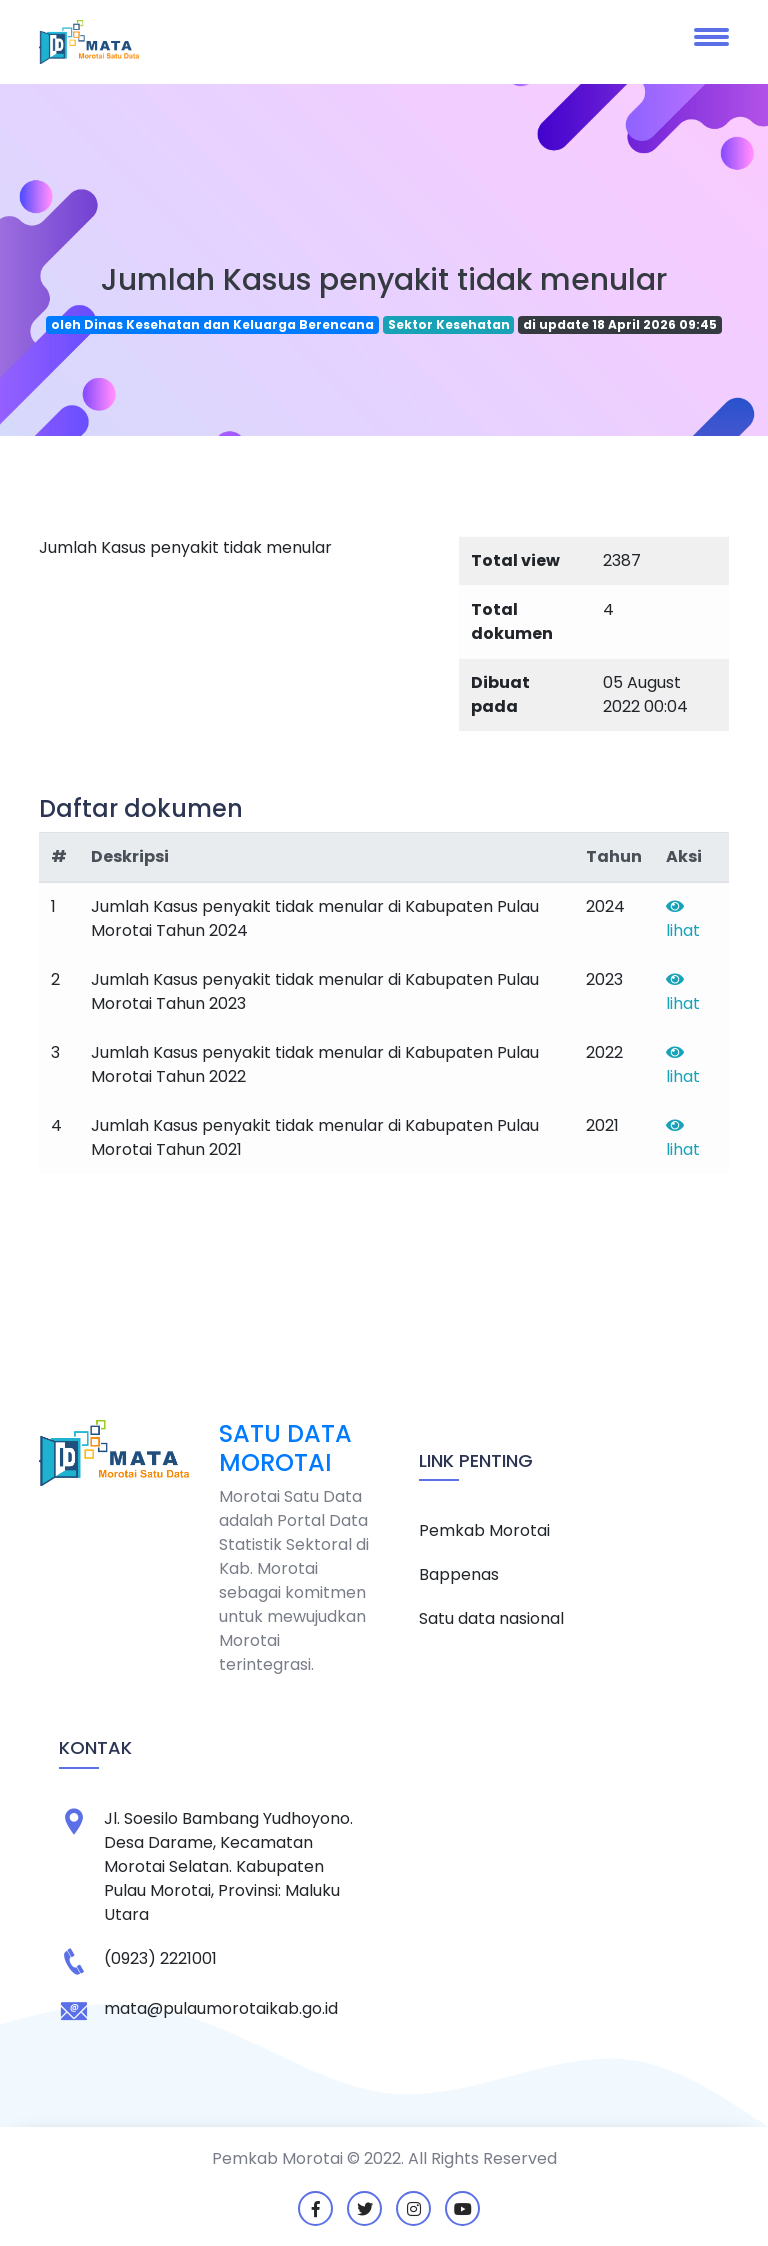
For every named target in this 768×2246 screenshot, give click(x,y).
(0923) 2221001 (160, 1958)
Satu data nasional (491, 1618)
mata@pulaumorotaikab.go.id (221, 2008)
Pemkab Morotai (484, 1530)
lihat (683, 920)
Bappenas (459, 1574)
